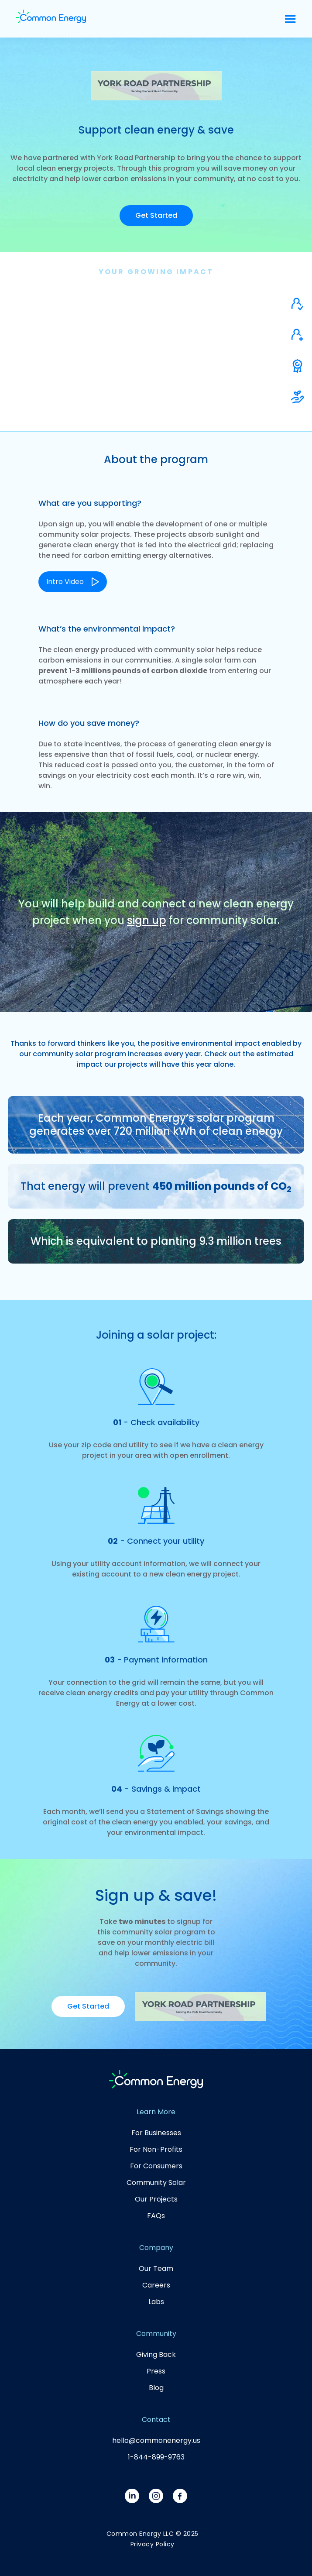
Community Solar (156, 2183)
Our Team (156, 2268)
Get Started (156, 215)
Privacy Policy (152, 2544)
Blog (156, 2388)
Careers (156, 2285)
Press (156, 2371)
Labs (156, 2302)
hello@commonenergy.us (156, 2440)
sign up (146, 920)
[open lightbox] (72, 576)
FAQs (156, 2216)
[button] (290, 19)
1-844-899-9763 (156, 2457)
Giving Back (156, 2354)
